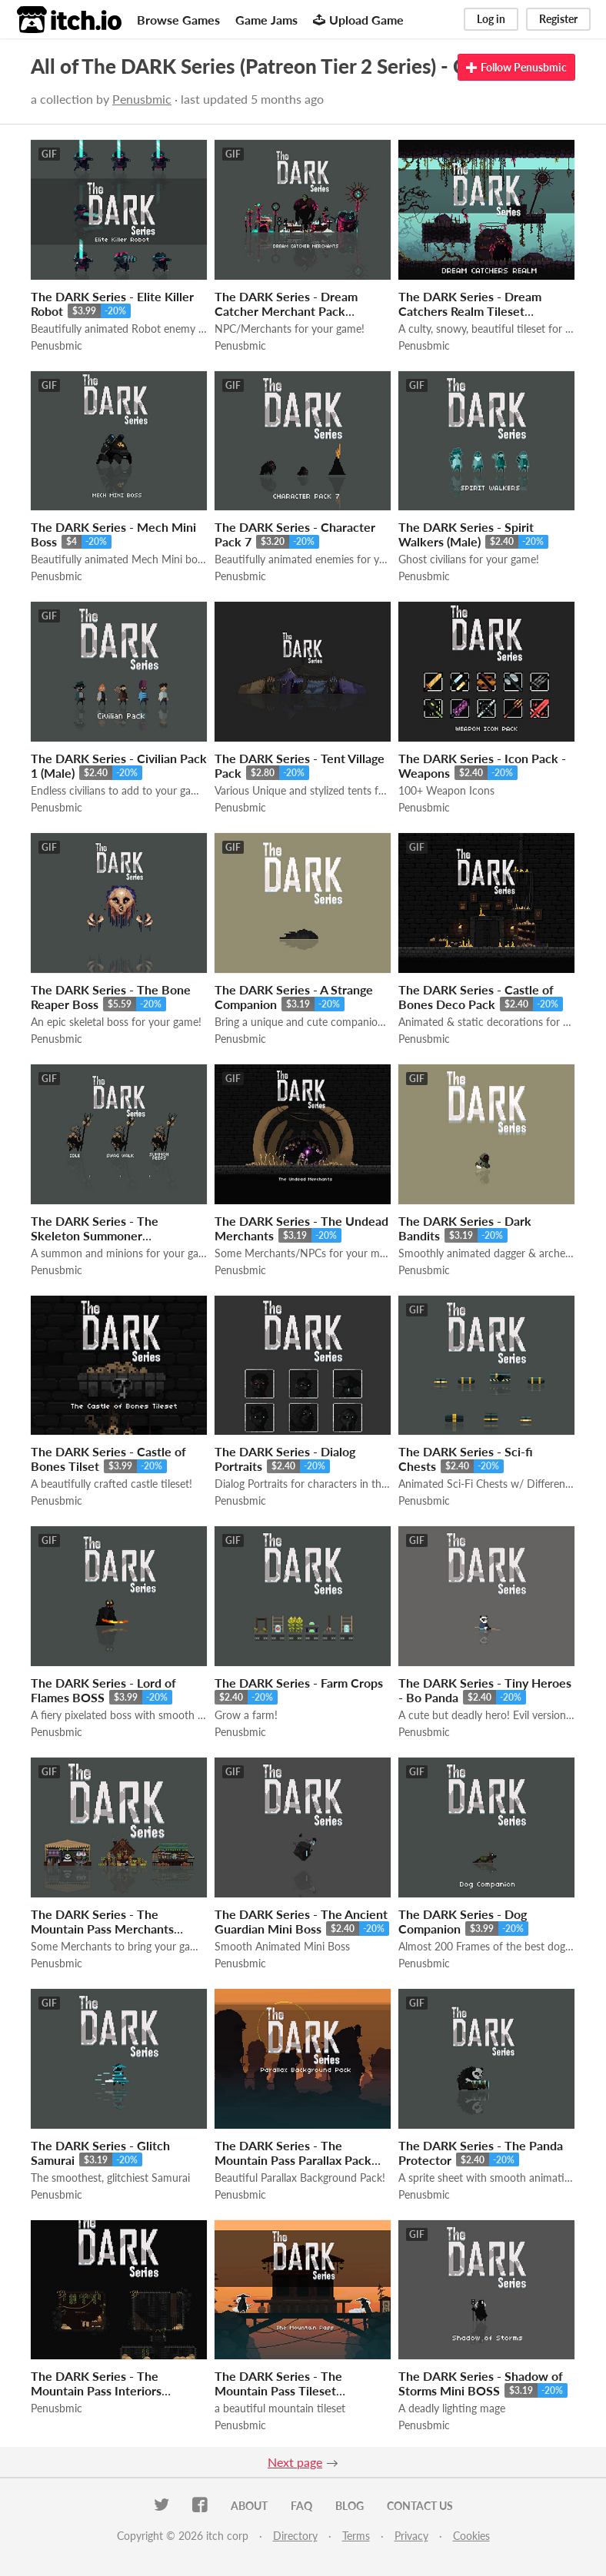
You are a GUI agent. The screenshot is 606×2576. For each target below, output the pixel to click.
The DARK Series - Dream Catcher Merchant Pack (286, 303)
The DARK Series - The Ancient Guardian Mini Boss (301, 1921)
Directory (295, 2535)
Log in (491, 18)
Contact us (420, 2505)
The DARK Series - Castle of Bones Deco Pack (476, 996)
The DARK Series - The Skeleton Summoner (94, 1228)
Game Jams (266, 19)
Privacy (411, 2535)
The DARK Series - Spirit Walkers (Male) (466, 534)
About (249, 2505)
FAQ (301, 2505)
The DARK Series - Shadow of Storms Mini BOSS (480, 2383)
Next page (295, 2462)
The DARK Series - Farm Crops (299, 1682)
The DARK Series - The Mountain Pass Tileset (278, 2383)
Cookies (471, 2535)
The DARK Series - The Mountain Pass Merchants (102, 1921)
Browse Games (178, 19)
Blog (349, 2505)
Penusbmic (141, 98)
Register (558, 18)
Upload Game (358, 19)
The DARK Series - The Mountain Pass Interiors (96, 2383)
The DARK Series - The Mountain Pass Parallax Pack (293, 2152)
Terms (356, 2535)
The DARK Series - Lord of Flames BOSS (103, 1690)
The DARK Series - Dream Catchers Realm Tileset (469, 303)
